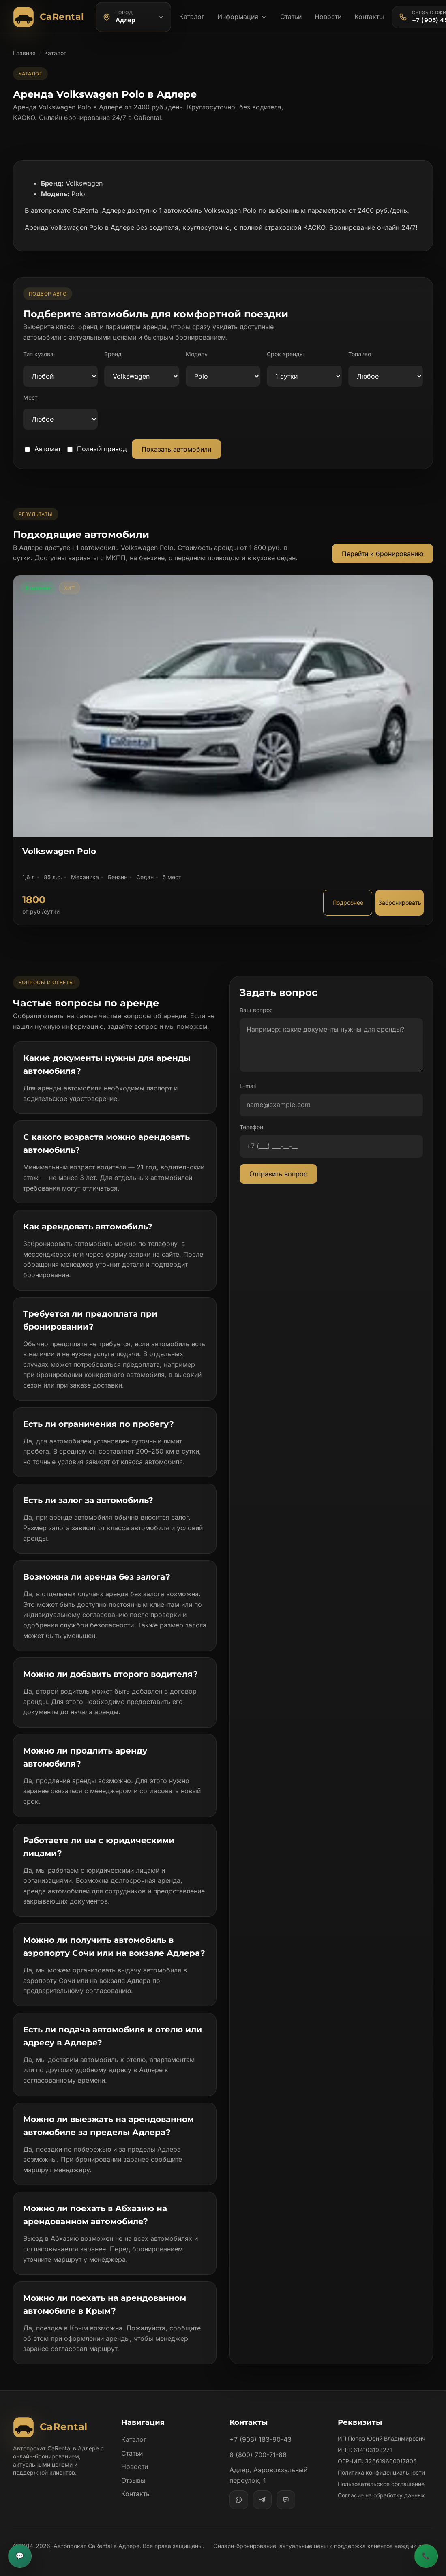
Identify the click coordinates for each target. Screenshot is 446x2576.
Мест (30, 397)
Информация (242, 17)
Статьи (291, 17)
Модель (197, 354)
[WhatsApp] (238, 2499)
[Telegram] (262, 2499)
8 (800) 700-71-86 (258, 2455)
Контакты (369, 17)
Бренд (113, 354)
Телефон (251, 1127)
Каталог (191, 17)
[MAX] (286, 2499)
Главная (24, 52)
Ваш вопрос (256, 1009)
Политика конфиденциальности (381, 2472)
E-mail (248, 1085)
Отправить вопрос (278, 1174)
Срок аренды (285, 354)
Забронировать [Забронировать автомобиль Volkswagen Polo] (399, 902)
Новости (328, 17)
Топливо (359, 354)
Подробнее (347, 902)
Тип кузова (38, 354)
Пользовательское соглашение (381, 2483)
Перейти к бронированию (382, 554)
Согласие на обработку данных (381, 2495)
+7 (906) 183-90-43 (260, 2439)
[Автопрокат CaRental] (50, 17)
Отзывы (133, 2480)
